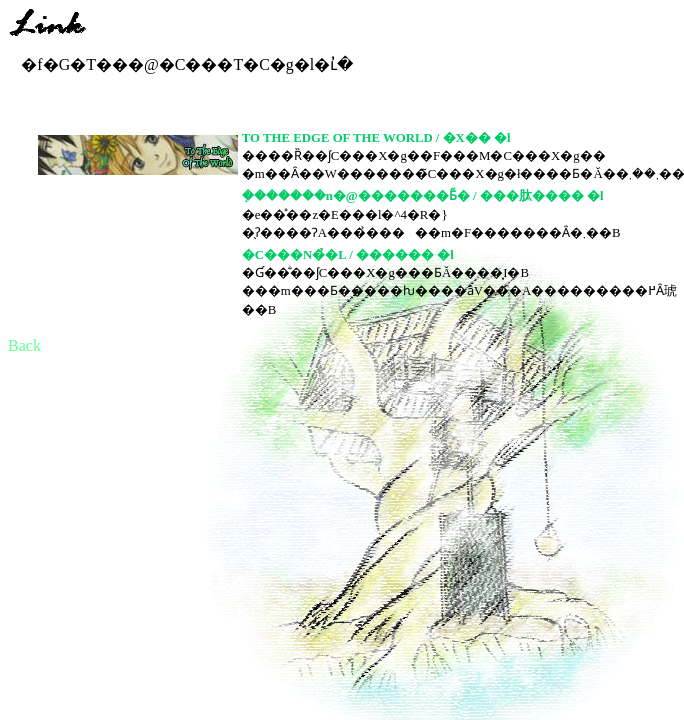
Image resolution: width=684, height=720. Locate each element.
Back (24, 345)
